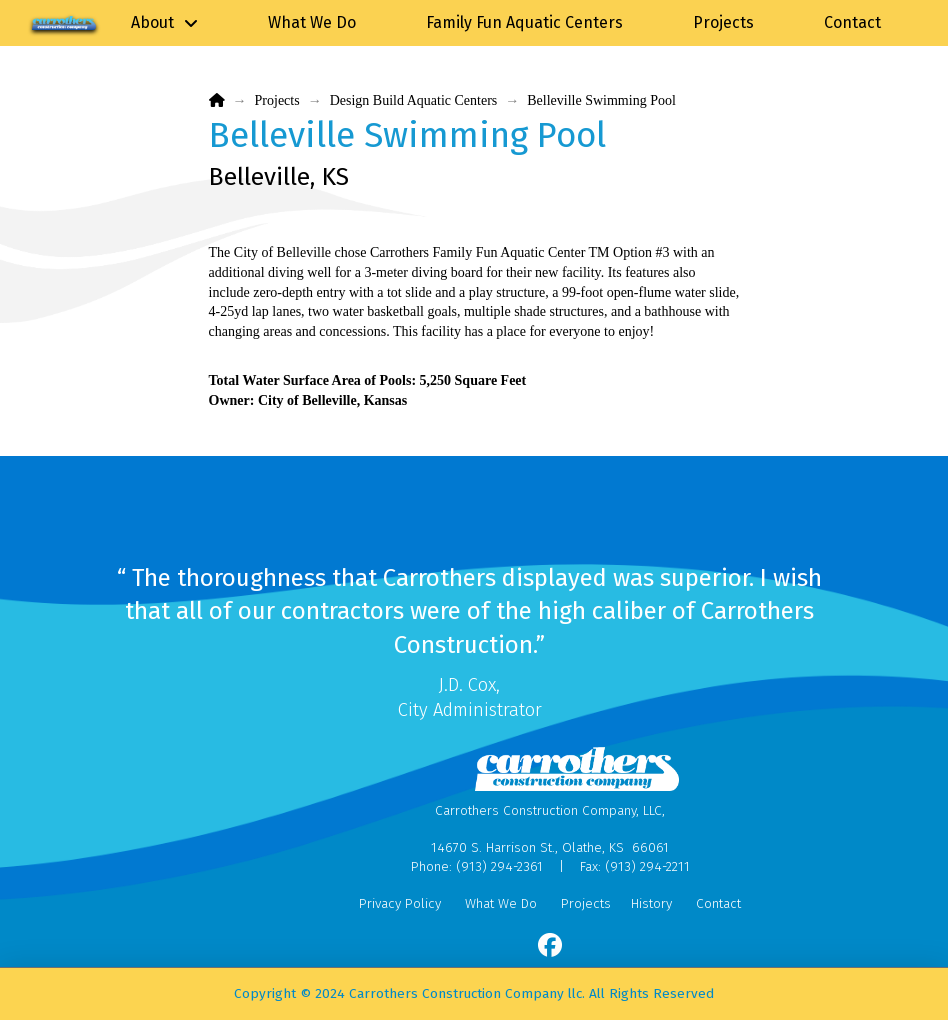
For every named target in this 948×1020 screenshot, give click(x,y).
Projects (586, 903)
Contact (718, 903)
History (651, 903)
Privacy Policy (400, 903)
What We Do (501, 903)
